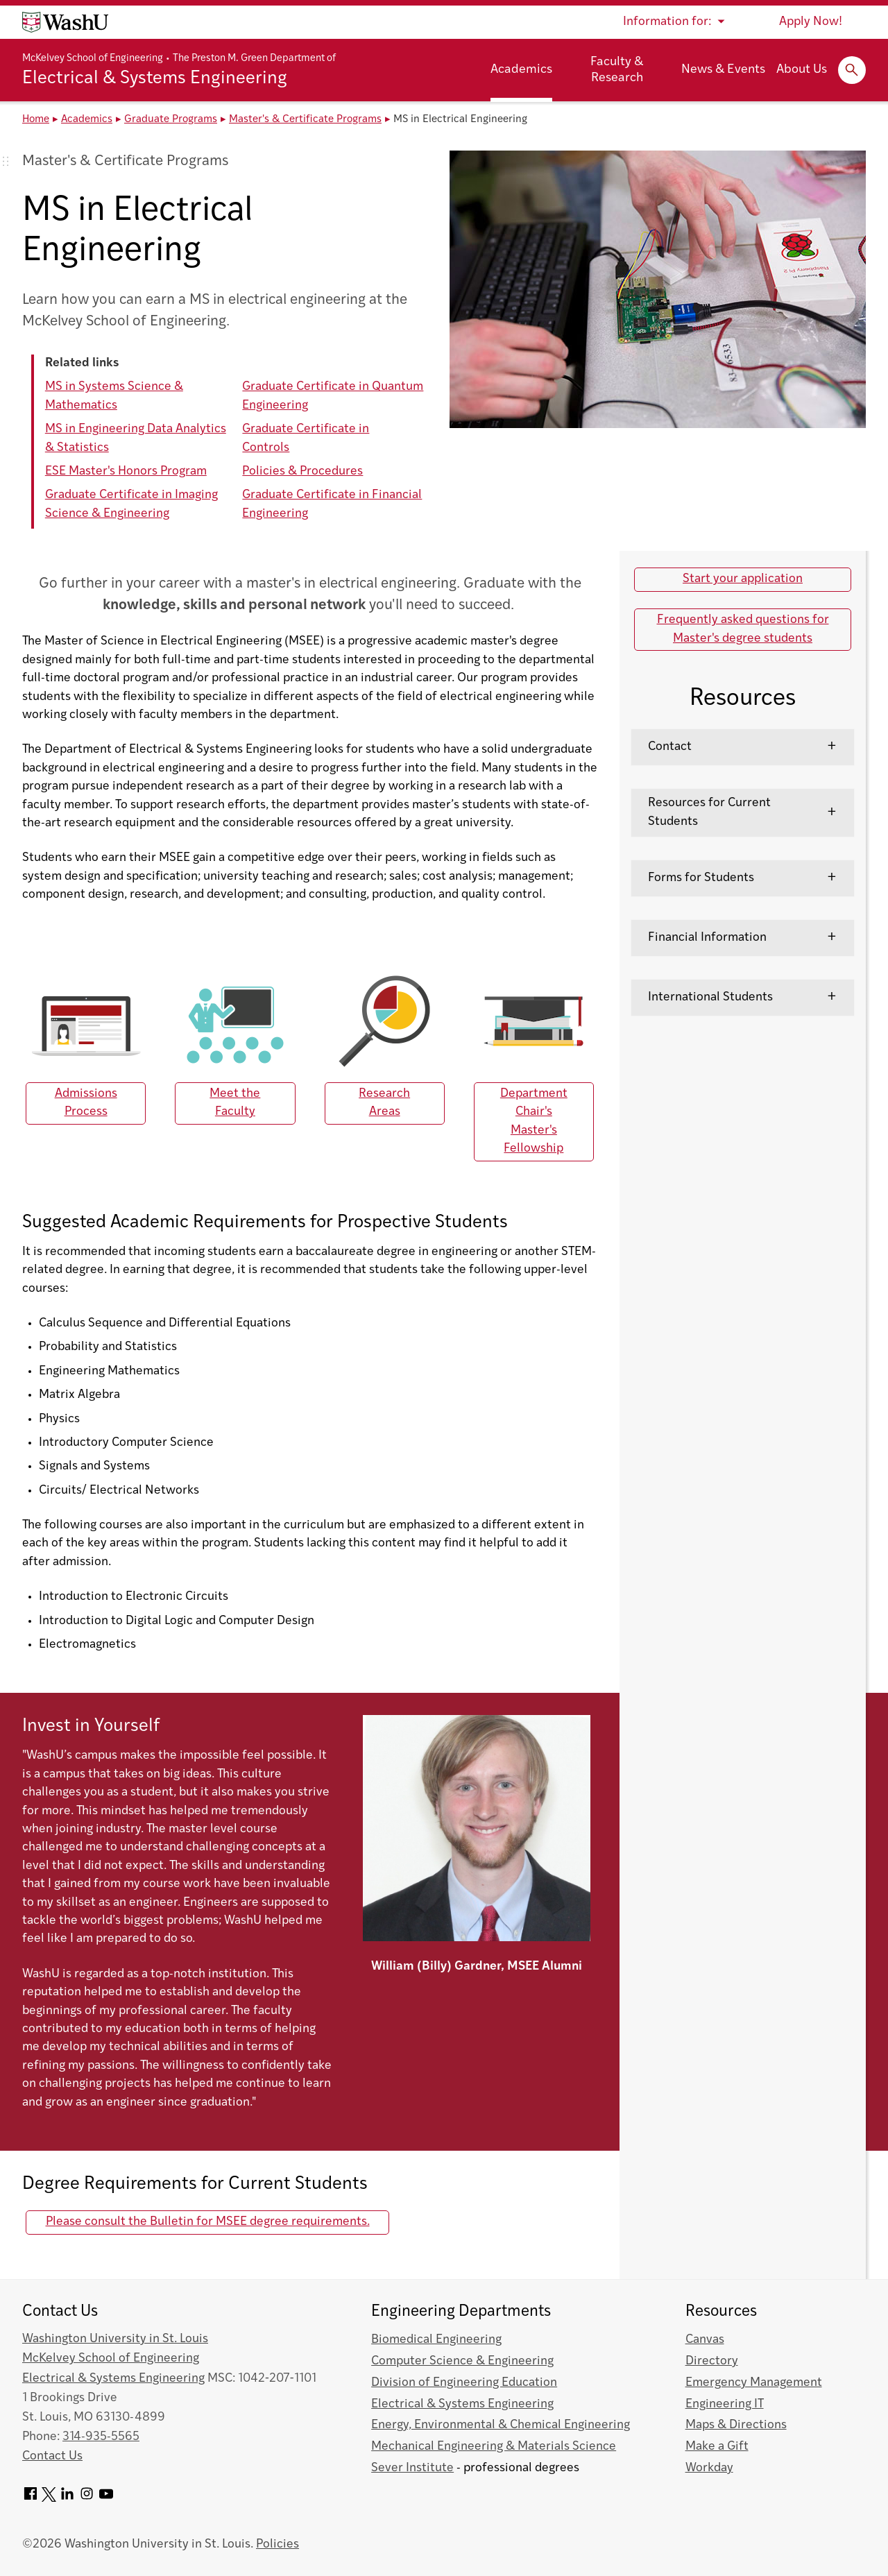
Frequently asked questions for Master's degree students (743, 629)
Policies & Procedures (302, 471)
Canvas (704, 2340)
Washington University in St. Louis (115, 2339)
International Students (710, 997)
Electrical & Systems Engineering (154, 78)
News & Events (723, 69)
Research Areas (384, 1103)
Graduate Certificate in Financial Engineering (332, 504)
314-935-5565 (100, 2437)
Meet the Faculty (235, 1103)
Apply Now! (810, 22)
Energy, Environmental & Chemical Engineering (500, 2425)
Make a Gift (717, 2447)
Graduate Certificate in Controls (305, 438)
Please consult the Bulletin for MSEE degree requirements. (208, 2222)
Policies (277, 2544)
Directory (711, 2361)
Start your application (743, 579)
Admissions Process (86, 1103)
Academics (521, 69)
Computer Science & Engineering (462, 2361)
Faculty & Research (616, 70)
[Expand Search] (852, 70)
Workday (709, 2468)
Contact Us (52, 2456)
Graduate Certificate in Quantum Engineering (332, 396)
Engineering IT (724, 2404)
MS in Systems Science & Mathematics (114, 396)
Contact (670, 747)
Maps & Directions (736, 2425)
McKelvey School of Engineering (92, 58)
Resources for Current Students (709, 812)
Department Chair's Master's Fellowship (533, 1121)
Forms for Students (701, 878)
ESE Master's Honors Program (126, 471)
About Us (801, 69)
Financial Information (707, 938)
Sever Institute (412, 2468)
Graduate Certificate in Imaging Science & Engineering (131, 504)
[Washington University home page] (65, 22)
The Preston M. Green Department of (254, 58)
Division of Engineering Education (464, 2383)
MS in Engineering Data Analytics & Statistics (135, 438)
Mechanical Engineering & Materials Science (493, 2447)
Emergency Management (753, 2383)
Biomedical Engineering (436, 2340)
